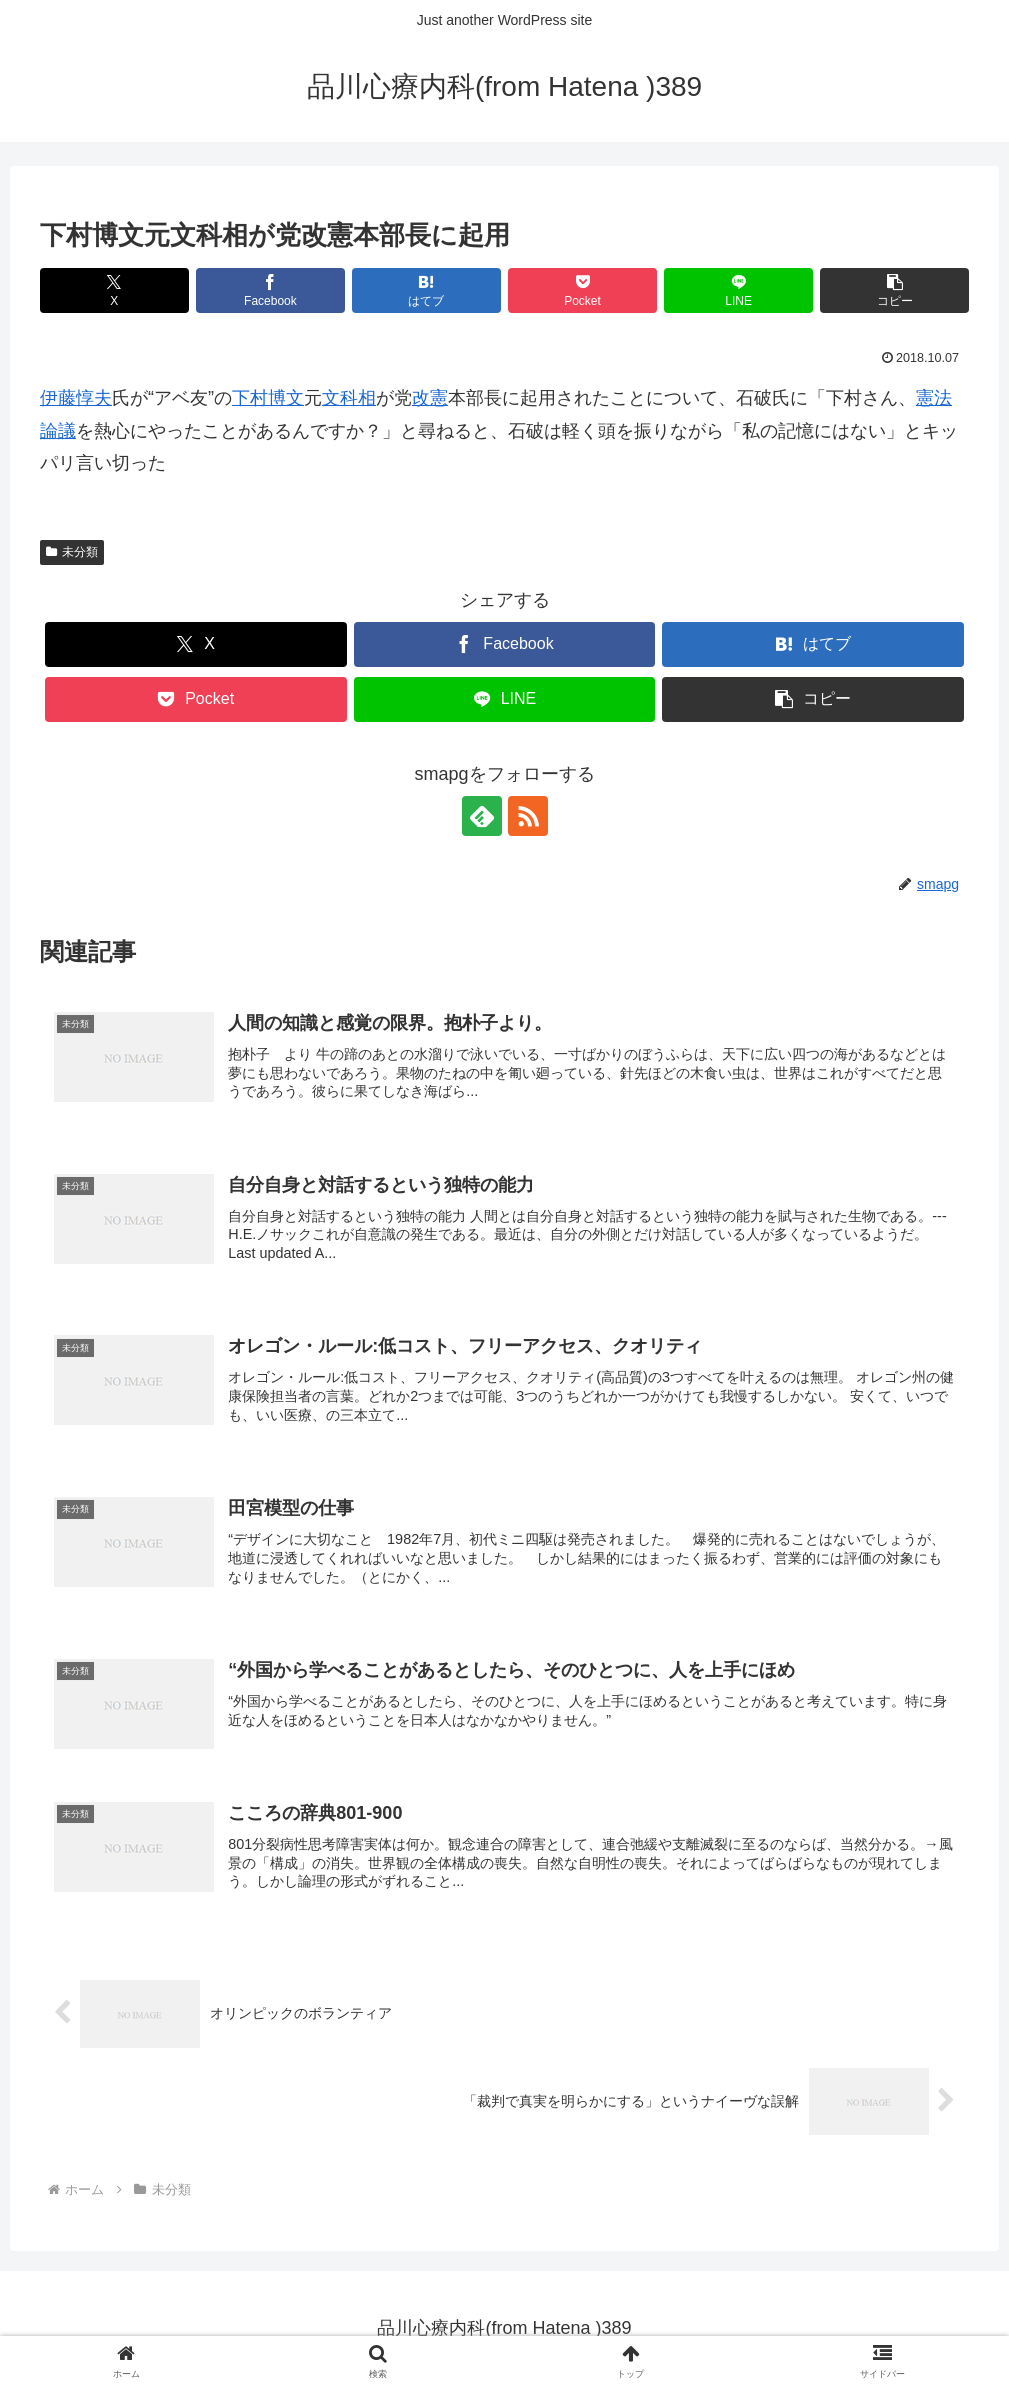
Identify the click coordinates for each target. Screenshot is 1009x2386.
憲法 (934, 398)
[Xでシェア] (114, 290)
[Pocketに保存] (582, 290)
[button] (894, 290)
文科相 (349, 398)
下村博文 (268, 398)
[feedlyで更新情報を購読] (482, 816)
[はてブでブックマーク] (426, 290)
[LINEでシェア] (738, 290)
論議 (58, 431)
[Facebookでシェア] (270, 290)
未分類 (72, 552)
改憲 (430, 398)
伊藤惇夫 (76, 398)
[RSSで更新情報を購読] (528, 816)
